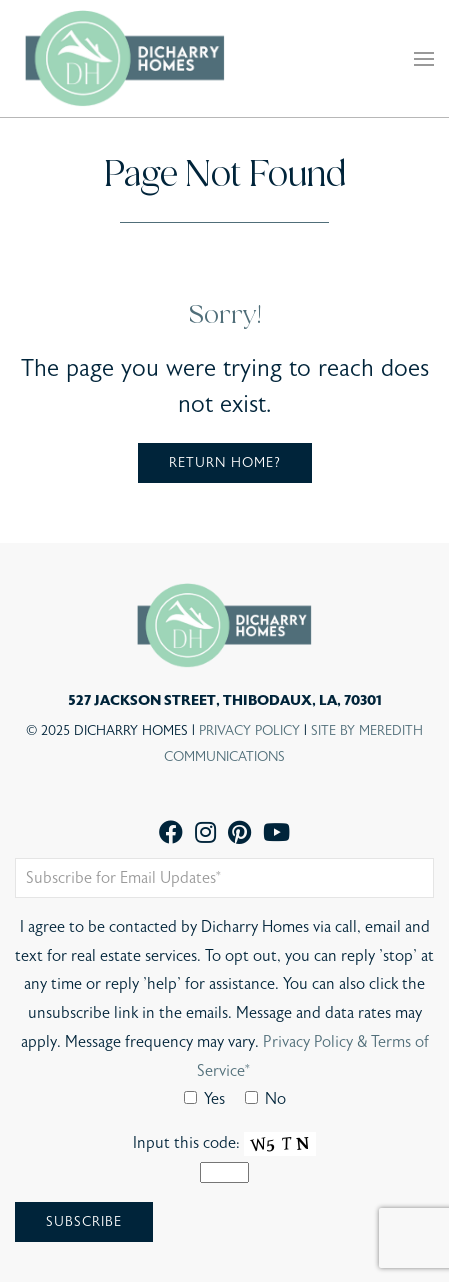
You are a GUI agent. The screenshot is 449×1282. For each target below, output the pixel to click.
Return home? (225, 463)
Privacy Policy (249, 731)
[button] (424, 59)
